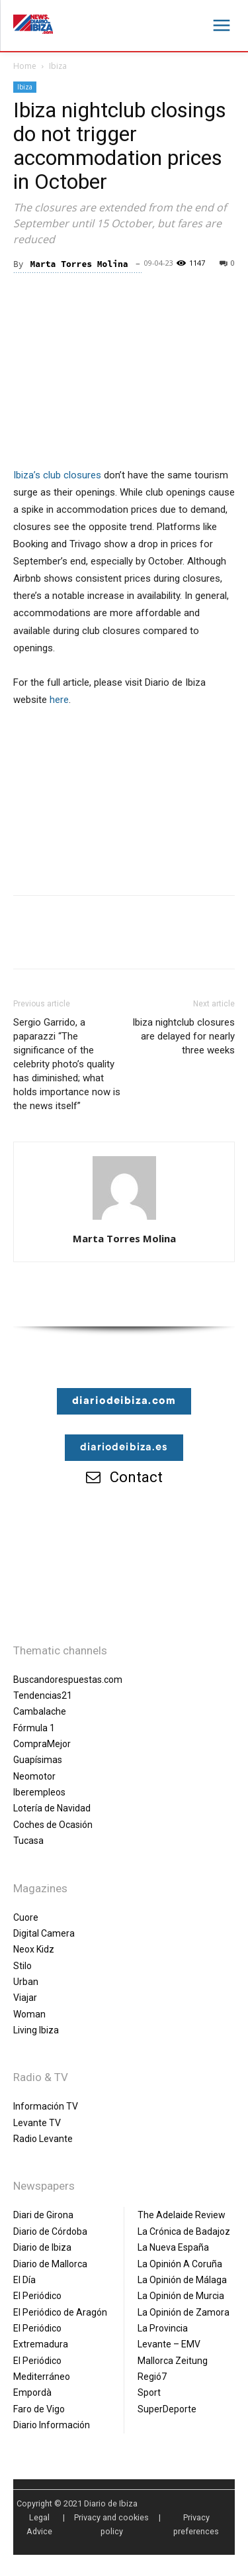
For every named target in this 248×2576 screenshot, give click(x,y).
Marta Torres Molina (79, 264)
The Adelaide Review (182, 2215)
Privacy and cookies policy (111, 2524)
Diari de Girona (43, 2215)
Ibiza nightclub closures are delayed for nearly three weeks (183, 1036)
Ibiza (58, 66)
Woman (29, 2014)
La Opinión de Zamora (183, 2312)
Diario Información (51, 2425)
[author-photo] (124, 1219)
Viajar (25, 1997)
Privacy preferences (196, 2524)
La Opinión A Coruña (180, 2264)
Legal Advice (39, 2524)
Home (24, 66)
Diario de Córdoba (50, 2231)
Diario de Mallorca (50, 2264)
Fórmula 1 (34, 1728)
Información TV (45, 2106)
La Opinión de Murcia (181, 2295)
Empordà (32, 2392)
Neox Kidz (33, 1949)
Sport (149, 2392)
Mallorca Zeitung (173, 2360)
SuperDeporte (167, 2409)
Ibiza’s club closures (57, 475)
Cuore (25, 1917)
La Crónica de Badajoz (184, 2231)
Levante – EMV (169, 2344)
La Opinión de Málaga (182, 2280)
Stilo (22, 1965)
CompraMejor (42, 1744)
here (59, 700)
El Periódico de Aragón (60, 2312)
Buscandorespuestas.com (67, 1679)
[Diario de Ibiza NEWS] (33, 24)
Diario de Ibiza (42, 2247)
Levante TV (37, 2123)
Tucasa (28, 1840)
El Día (24, 2280)
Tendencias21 (42, 1695)
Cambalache (39, 1711)
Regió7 (152, 2376)
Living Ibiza (36, 2030)
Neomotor (34, 1776)
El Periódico (37, 2295)
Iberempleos (39, 1792)
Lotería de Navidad (52, 1808)
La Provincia (163, 2328)
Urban (25, 1981)
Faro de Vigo (39, 2409)
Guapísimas (37, 1759)
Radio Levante (43, 2138)
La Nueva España (173, 2247)
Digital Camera (44, 1933)
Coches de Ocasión (53, 1824)
